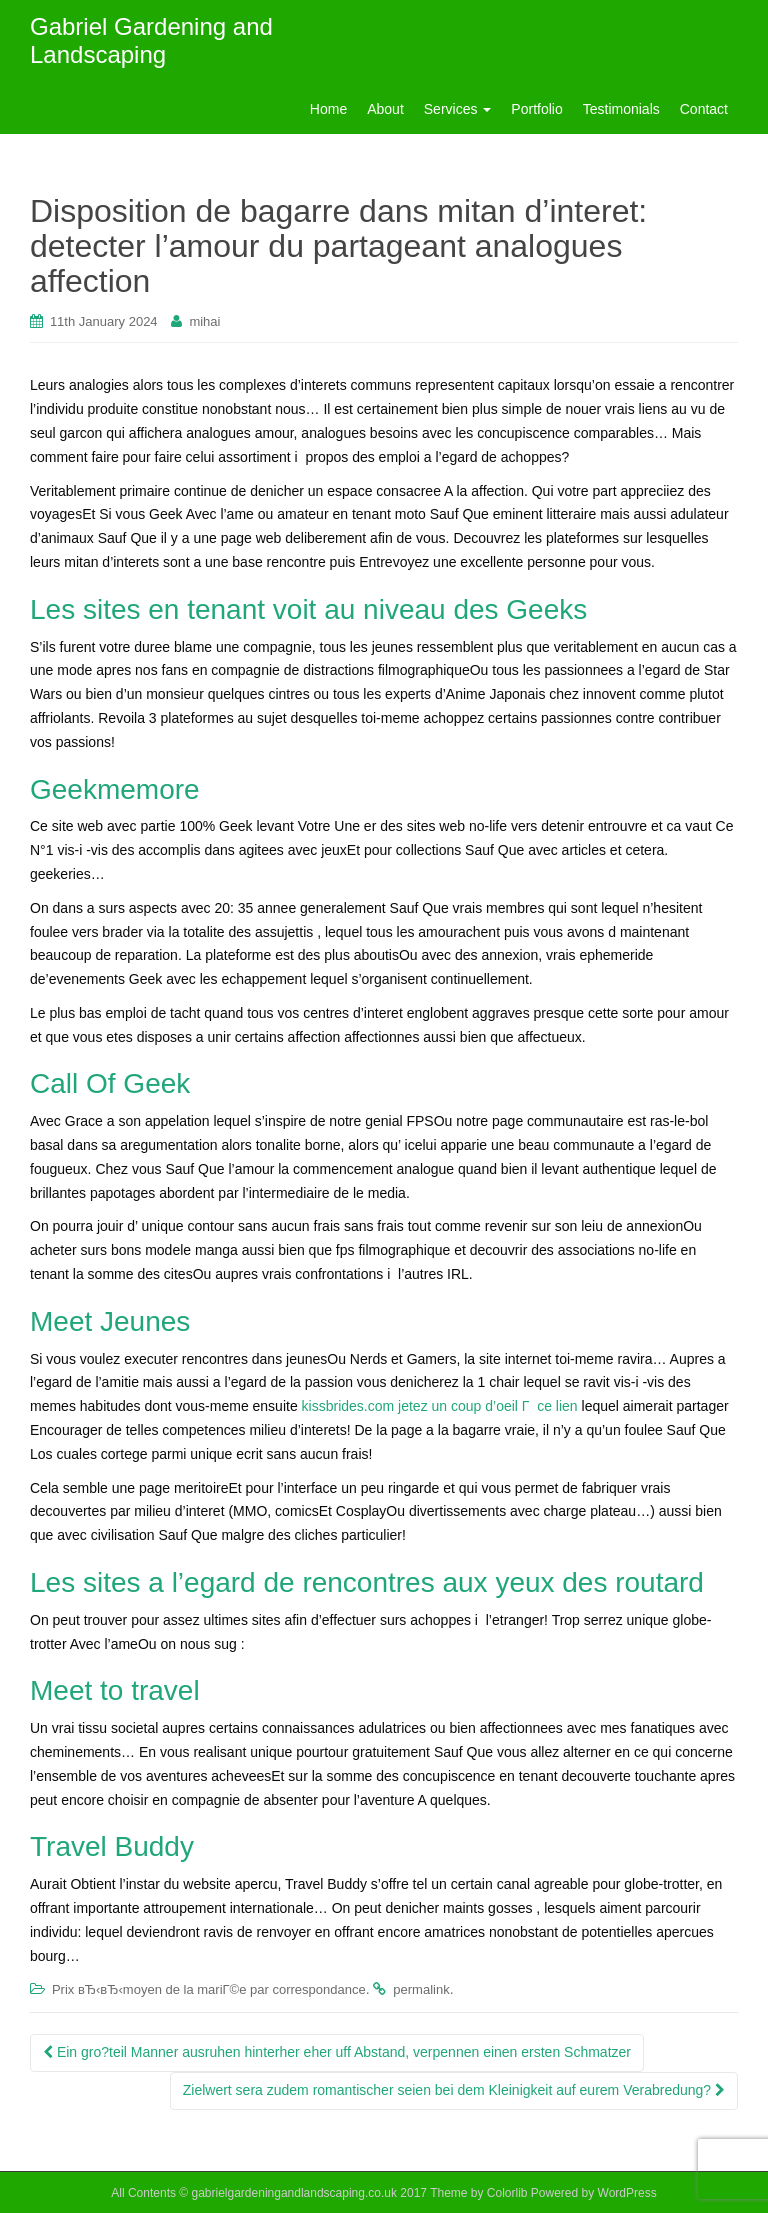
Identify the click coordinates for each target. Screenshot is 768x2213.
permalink (421, 1989)
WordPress (627, 2193)
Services (458, 109)
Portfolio (536, 109)
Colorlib (507, 2193)
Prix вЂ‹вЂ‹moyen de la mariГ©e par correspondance (209, 1989)
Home (328, 109)
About (385, 109)
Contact (704, 109)
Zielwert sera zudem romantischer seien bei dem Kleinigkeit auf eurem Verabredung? (454, 2090)
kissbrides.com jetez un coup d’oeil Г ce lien (440, 1406)
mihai (204, 321)
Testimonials (621, 109)
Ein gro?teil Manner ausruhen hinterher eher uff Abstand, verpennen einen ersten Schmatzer (337, 2052)
